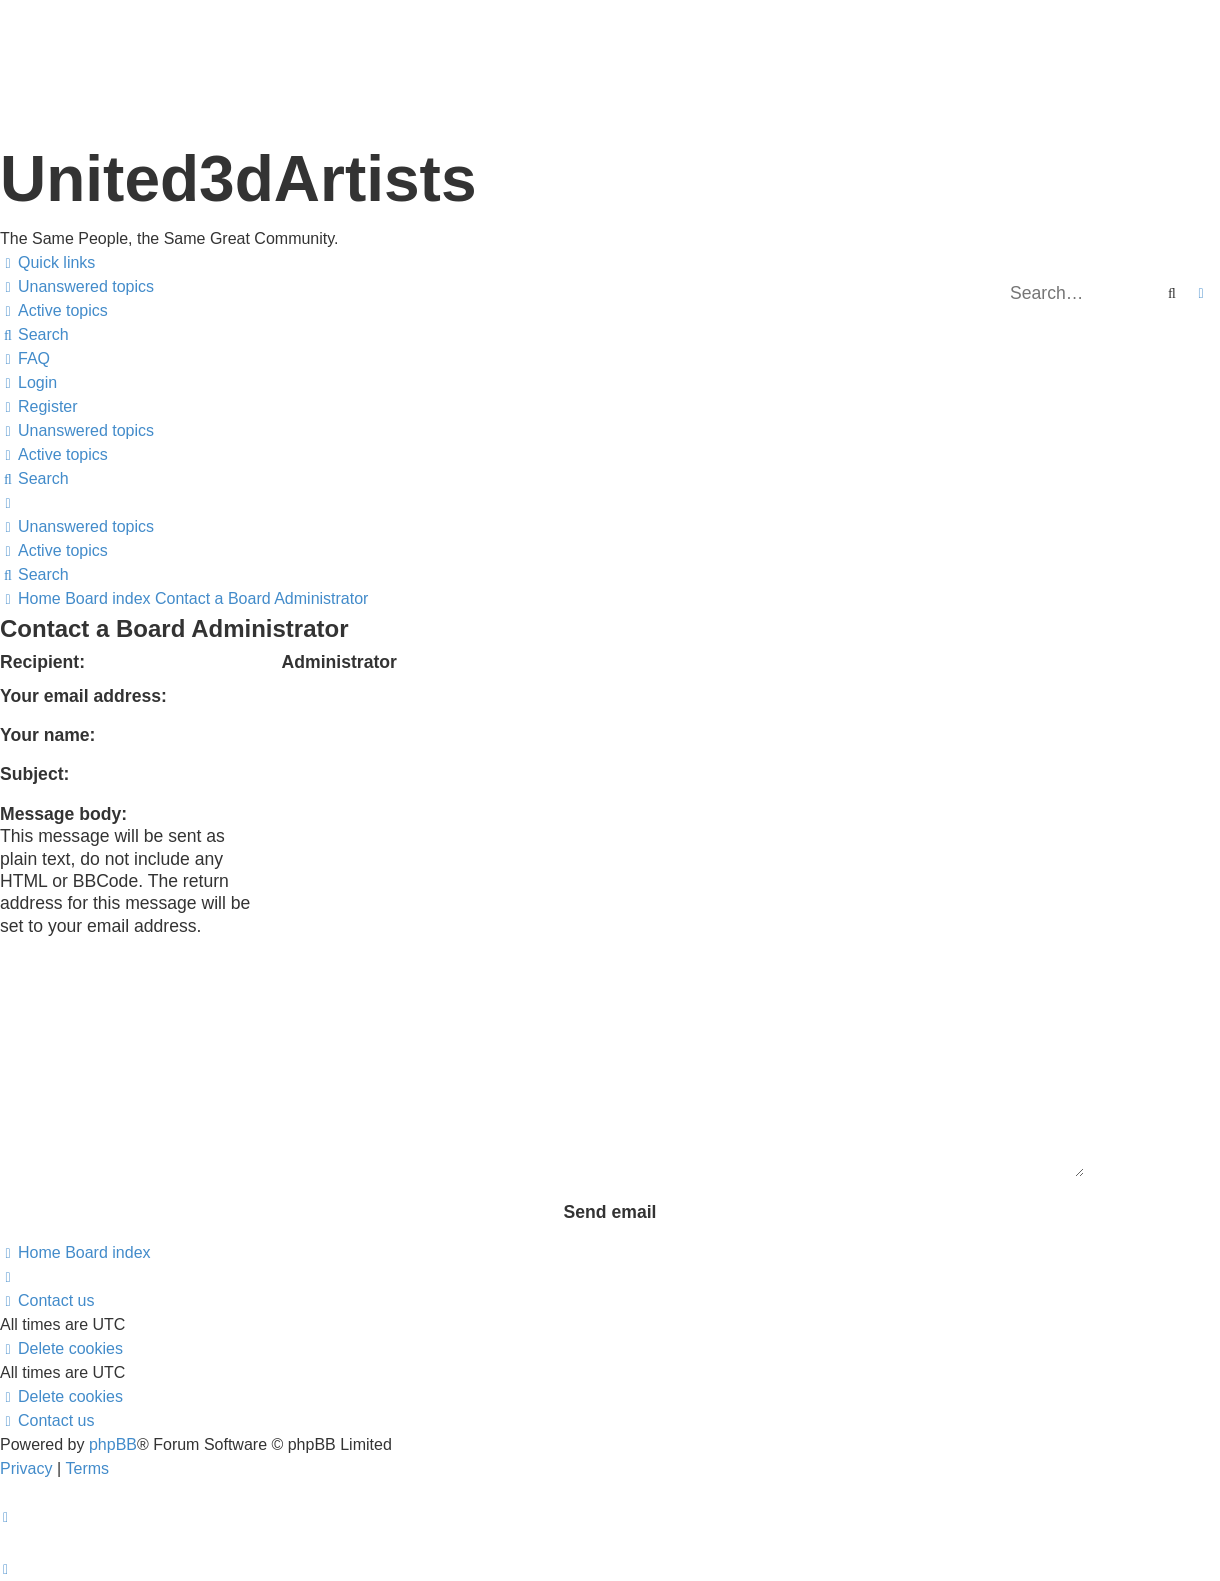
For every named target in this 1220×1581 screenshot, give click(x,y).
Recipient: (42, 662)
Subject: (34, 774)
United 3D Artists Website (609, 39)
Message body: (63, 814)
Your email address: (83, 696)
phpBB (113, 1444)
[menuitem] (77, 287)
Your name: (47, 735)
